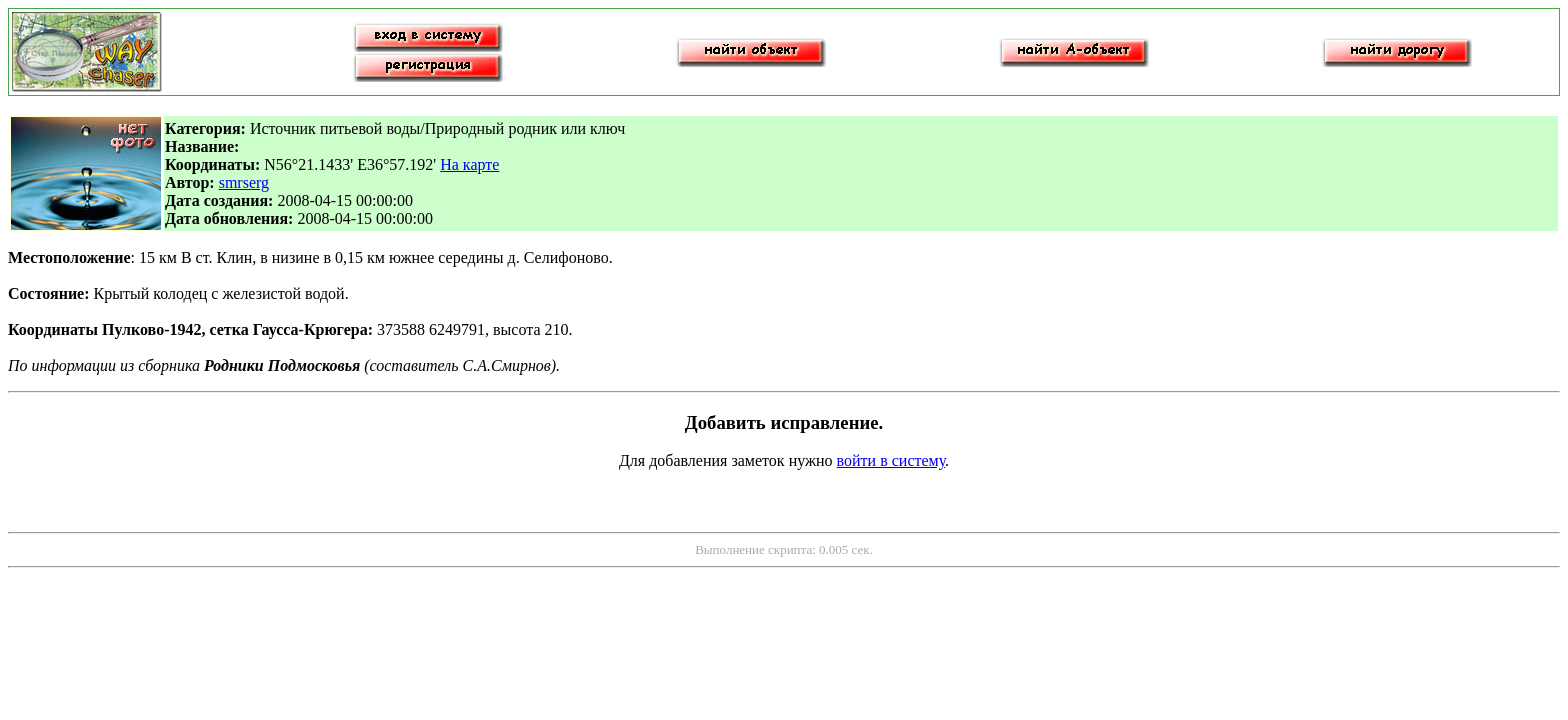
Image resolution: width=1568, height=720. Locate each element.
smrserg (244, 182)
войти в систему (891, 460)
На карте (469, 164)
